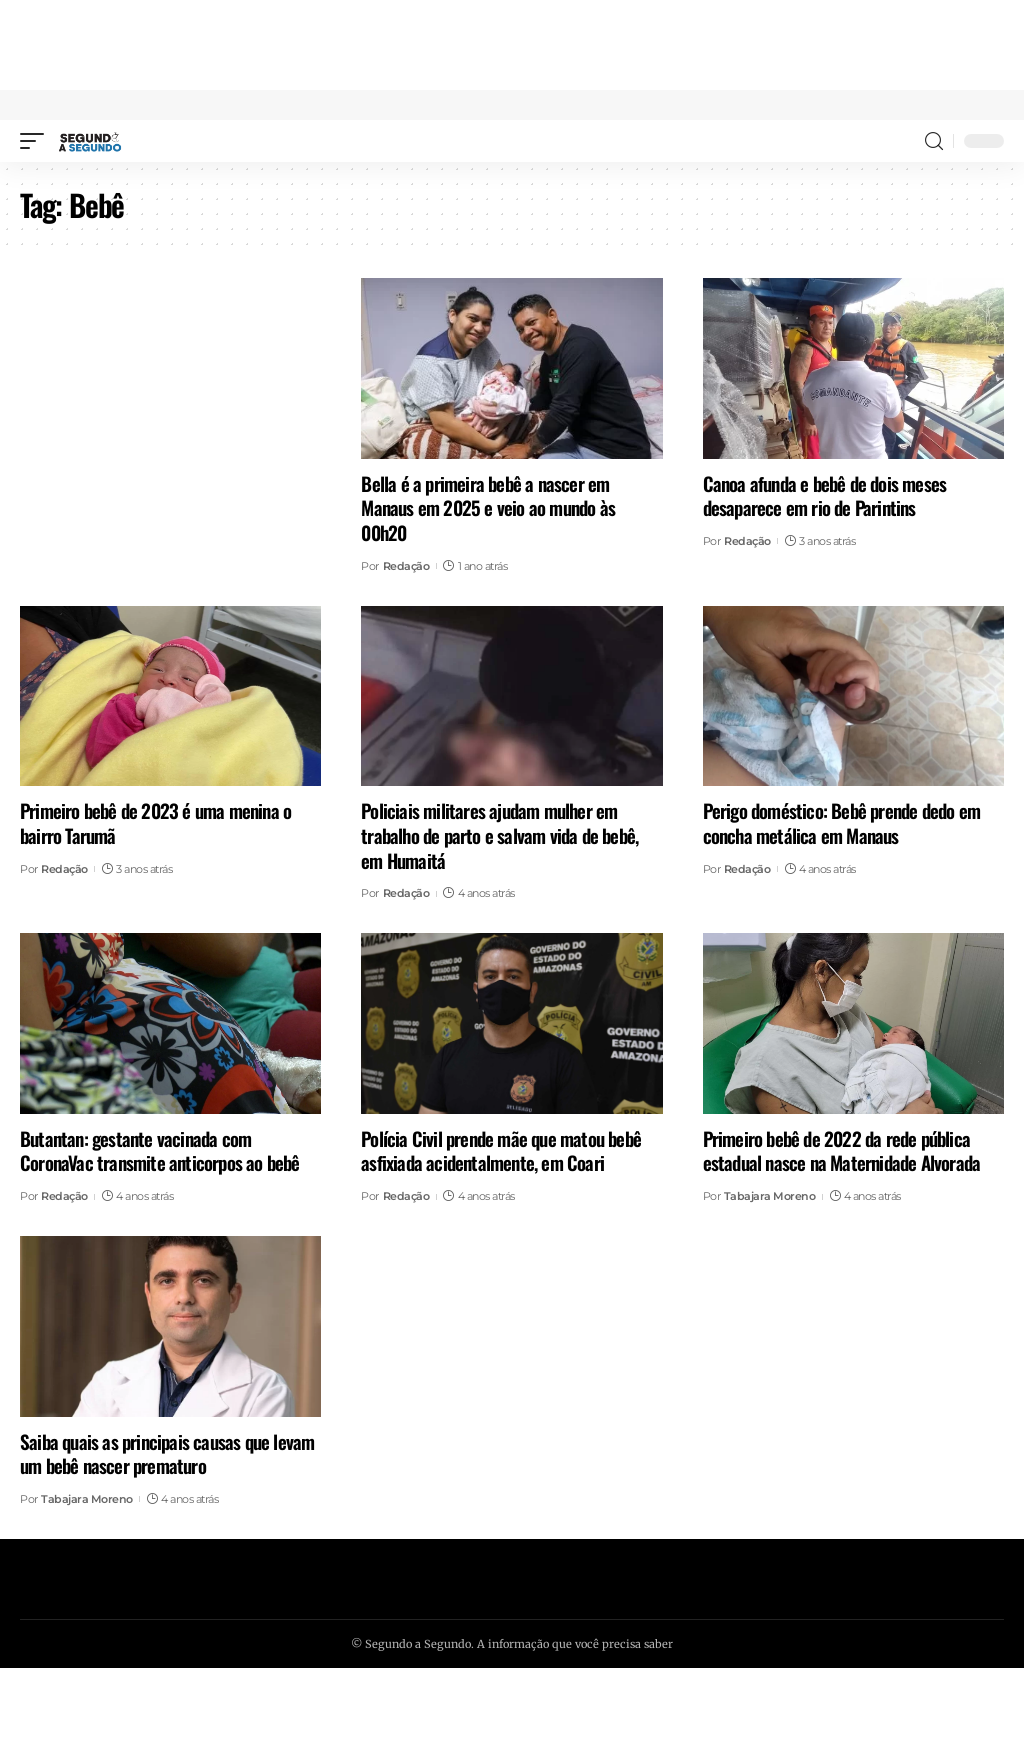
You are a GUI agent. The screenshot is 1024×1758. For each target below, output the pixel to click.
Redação (406, 566)
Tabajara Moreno (770, 1196)
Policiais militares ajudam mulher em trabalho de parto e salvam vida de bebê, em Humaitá (499, 834)
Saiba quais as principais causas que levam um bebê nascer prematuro (167, 1453)
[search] (934, 141)
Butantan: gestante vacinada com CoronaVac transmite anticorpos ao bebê (160, 1150)
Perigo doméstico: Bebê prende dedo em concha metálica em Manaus (841, 822)
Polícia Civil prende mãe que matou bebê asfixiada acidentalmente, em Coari (501, 1150)
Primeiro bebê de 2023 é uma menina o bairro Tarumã (155, 822)
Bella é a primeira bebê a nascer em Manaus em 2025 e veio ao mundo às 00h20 (488, 507)
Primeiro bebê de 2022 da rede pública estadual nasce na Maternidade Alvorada (842, 1150)
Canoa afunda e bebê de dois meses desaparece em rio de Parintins (825, 495)
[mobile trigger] (37, 141)
